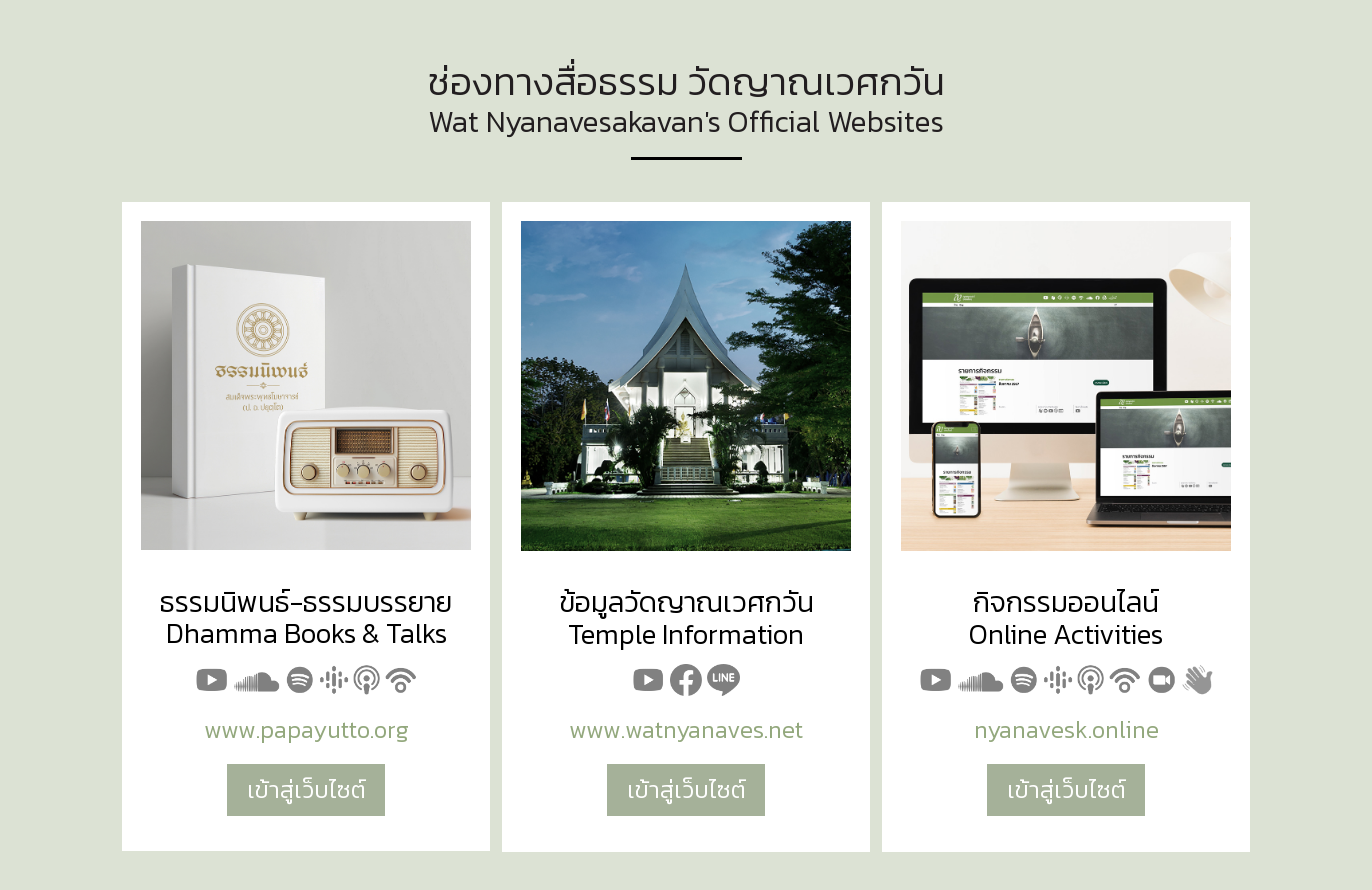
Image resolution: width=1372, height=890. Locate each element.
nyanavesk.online (1066, 729)
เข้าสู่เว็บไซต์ (306, 789)
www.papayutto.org (306, 729)
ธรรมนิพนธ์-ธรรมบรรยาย (306, 601)
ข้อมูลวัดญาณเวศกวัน (686, 601)
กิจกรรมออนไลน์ (1066, 601)
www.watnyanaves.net (686, 729)
